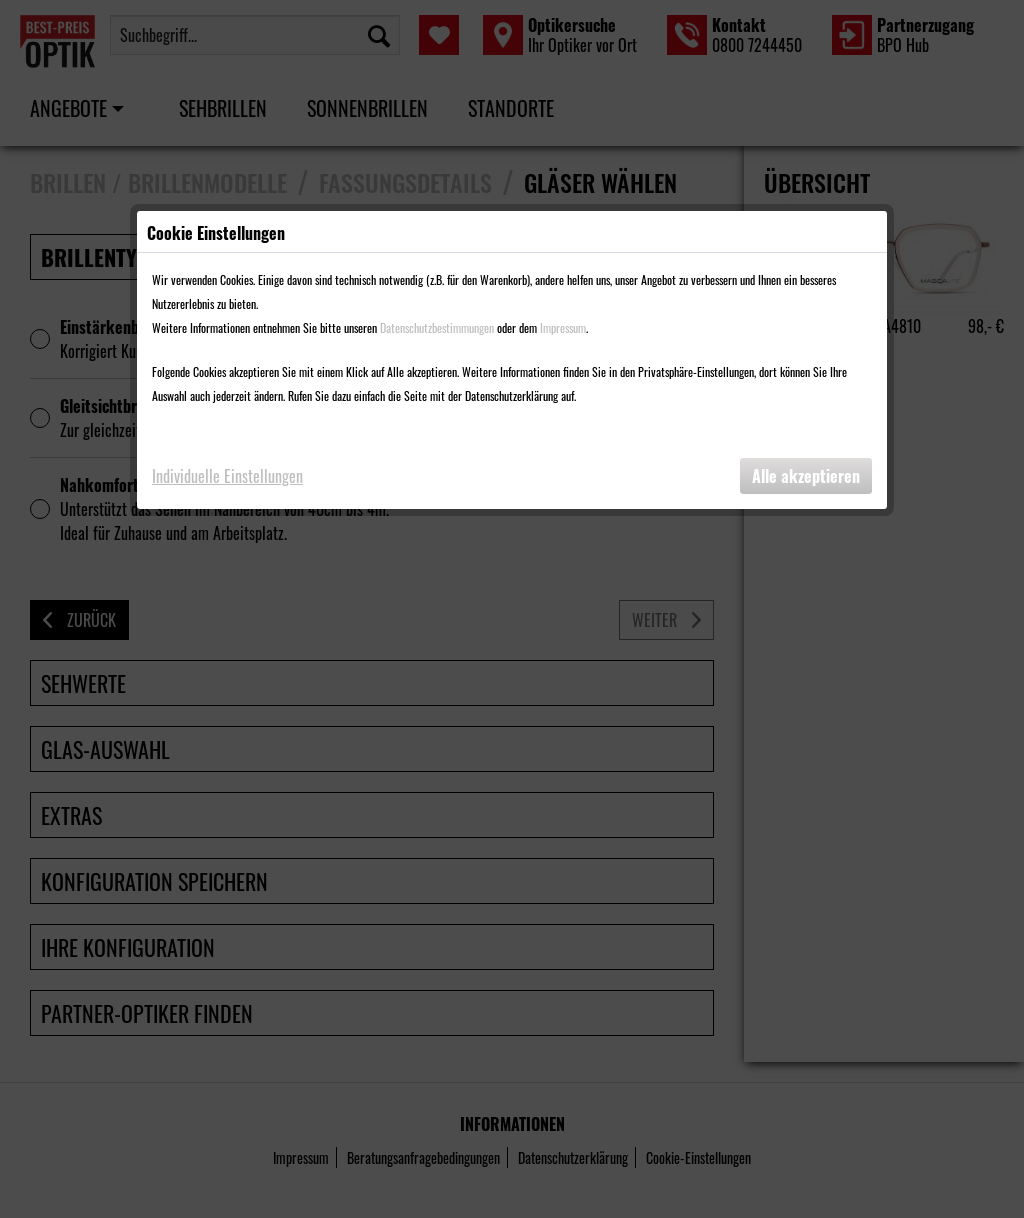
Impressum (563, 327)
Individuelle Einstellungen (227, 476)
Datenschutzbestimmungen (437, 327)
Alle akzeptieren (806, 476)
